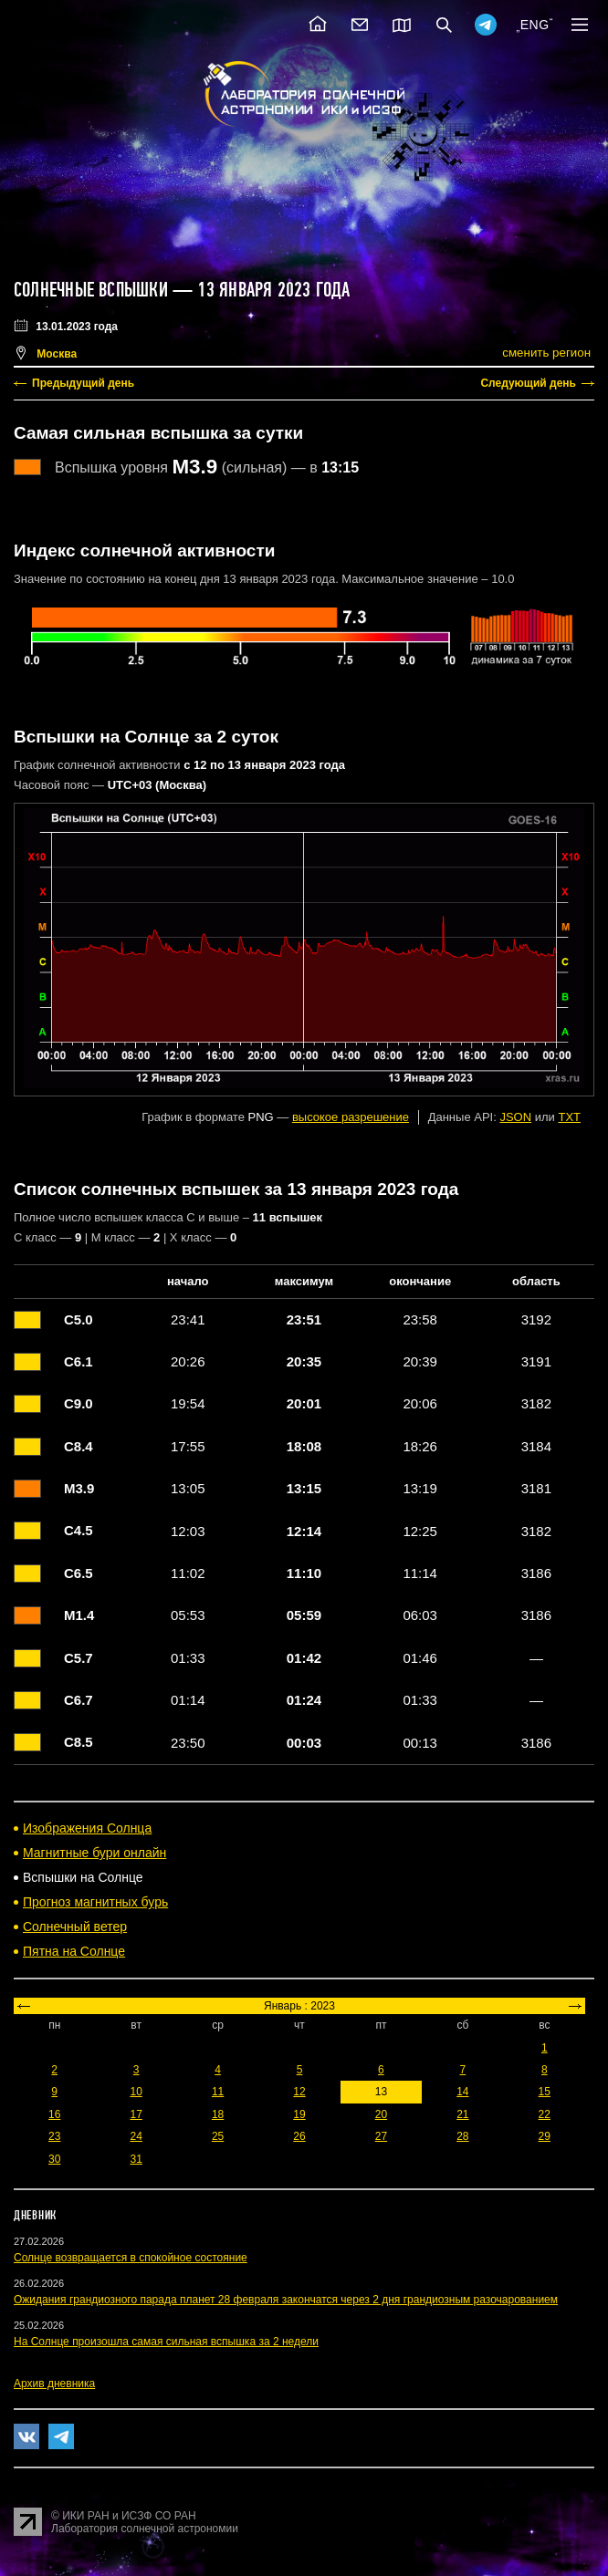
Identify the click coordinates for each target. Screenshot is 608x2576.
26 (299, 2136)
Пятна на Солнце (74, 1951)
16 (54, 2114)
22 (544, 2114)
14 (462, 2091)
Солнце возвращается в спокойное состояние (130, 2257)
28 (462, 2136)
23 (54, 2136)
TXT (569, 1117)
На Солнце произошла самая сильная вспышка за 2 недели (166, 2341)
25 (218, 2136)
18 (218, 2114)
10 (136, 2091)
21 (462, 2114)
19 (299, 2114)
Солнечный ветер (75, 1926)
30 (54, 2159)
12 (299, 2091)
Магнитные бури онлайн (94, 1852)
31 (136, 2159)
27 (381, 2136)
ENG (535, 24)
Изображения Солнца (87, 1828)
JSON (515, 1117)
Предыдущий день (83, 383)
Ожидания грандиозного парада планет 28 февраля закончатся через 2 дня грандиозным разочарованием (286, 2299)
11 (218, 2091)
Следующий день (528, 383)
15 (544, 2091)
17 (136, 2114)
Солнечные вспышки (91, 290)
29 (544, 2136)
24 (136, 2136)
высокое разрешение (350, 1117)
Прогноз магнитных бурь (95, 1902)
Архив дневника (54, 2383)
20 (381, 2114)
